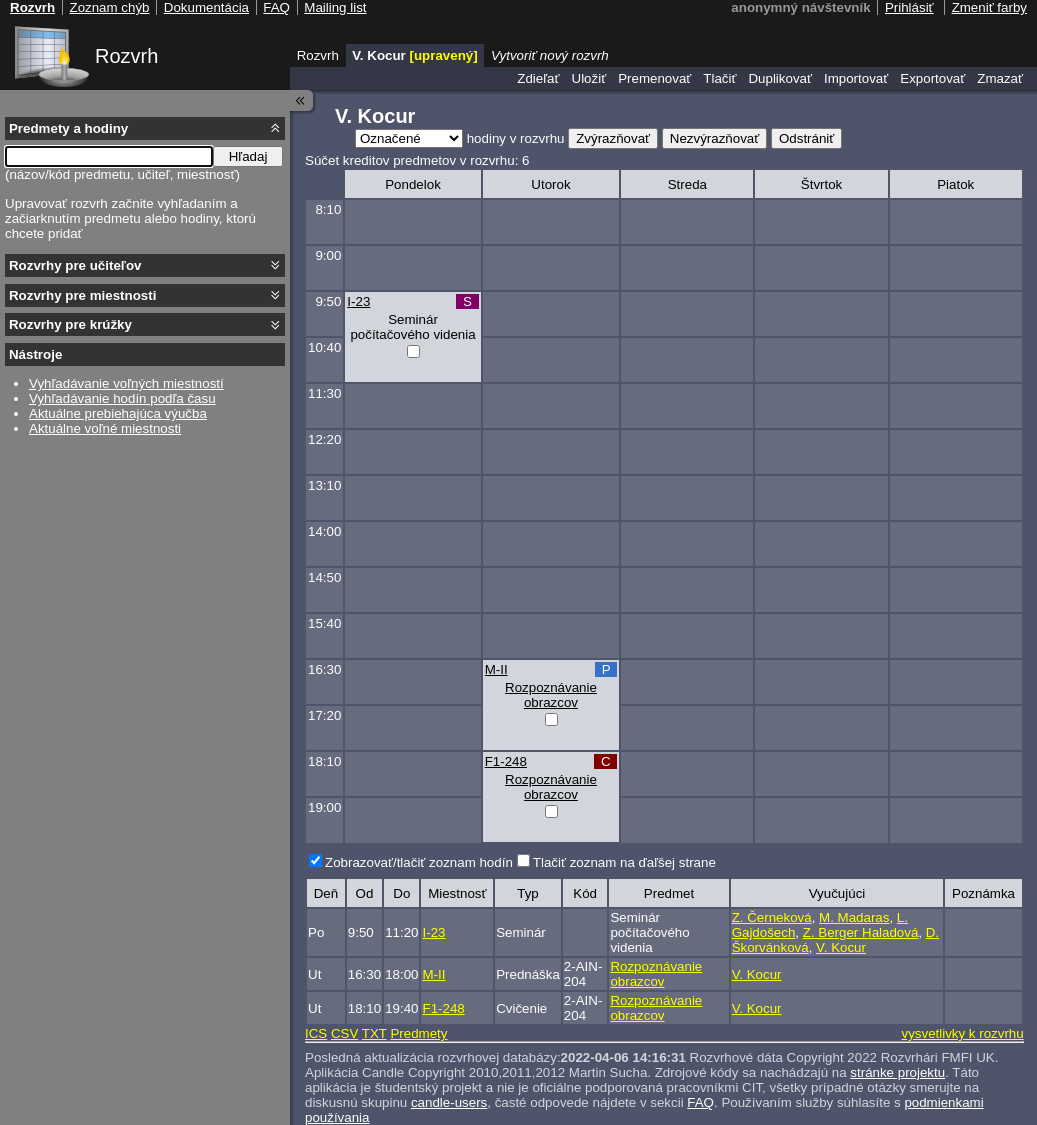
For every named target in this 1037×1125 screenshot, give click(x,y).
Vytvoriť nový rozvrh (550, 55)
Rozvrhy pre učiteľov (75, 265)
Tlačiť (719, 78)
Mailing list (335, 7)
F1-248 (506, 761)
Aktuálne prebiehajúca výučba (118, 413)
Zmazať (1000, 78)
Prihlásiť (909, 7)
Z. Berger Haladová (861, 932)
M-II (496, 669)
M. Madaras (854, 917)
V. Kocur (841, 947)
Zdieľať (538, 78)
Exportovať (932, 78)
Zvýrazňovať (613, 138)
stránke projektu (897, 1072)
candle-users (449, 1102)
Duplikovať (780, 78)
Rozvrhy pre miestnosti (82, 295)
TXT (374, 1033)
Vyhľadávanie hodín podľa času (122, 398)
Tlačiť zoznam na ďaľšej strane (624, 862)
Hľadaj (248, 156)
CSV (344, 1033)
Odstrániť (806, 138)
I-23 (358, 301)
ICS (316, 1033)
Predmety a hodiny (68, 128)
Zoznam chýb (109, 7)
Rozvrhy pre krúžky (70, 324)
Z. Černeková (772, 917)
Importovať (856, 78)
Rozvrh (126, 56)
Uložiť (589, 78)
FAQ (700, 1102)
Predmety (418, 1033)
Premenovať (654, 78)
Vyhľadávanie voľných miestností (126, 383)
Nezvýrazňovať (714, 138)
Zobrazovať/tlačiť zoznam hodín (419, 862)
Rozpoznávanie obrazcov (551, 695)
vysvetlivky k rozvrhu (962, 1033)
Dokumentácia (206, 7)
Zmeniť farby (989, 7)
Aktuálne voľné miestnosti (105, 428)
